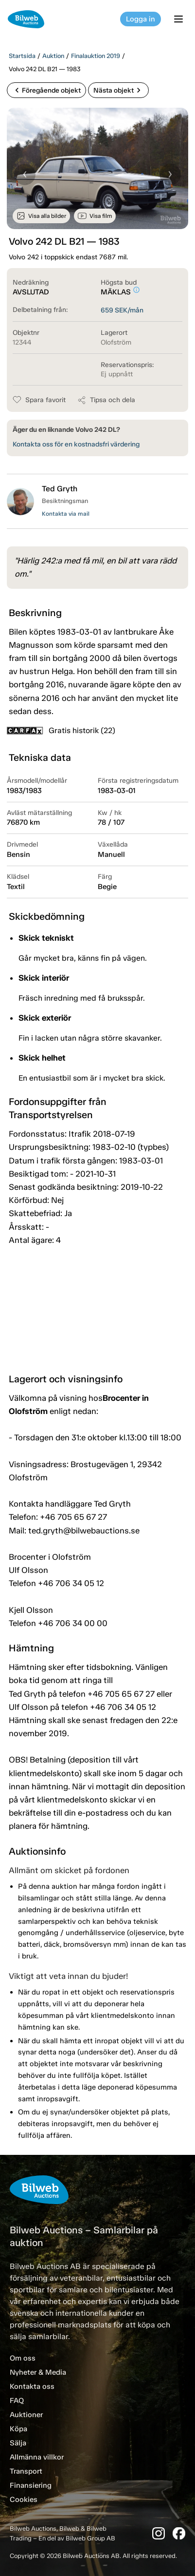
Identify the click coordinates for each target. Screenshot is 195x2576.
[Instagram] (158, 2533)
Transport (26, 2471)
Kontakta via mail (65, 513)
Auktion (53, 55)
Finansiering (31, 2485)
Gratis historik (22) (61, 730)
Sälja (18, 2443)
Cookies (23, 2499)
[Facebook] (179, 2533)
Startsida (22, 55)
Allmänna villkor (37, 2457)
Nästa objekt (118, 90)
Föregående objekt (46, 90)
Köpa (18, 2428)
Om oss (22, 2358)
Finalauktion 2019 (95, 55)
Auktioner (26, 2414)
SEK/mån (122, 310)
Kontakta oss (32, 2386)
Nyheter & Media (38, 2372)
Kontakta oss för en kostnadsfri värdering (76, 444)
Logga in (140, 19)
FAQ (17, 2400)
